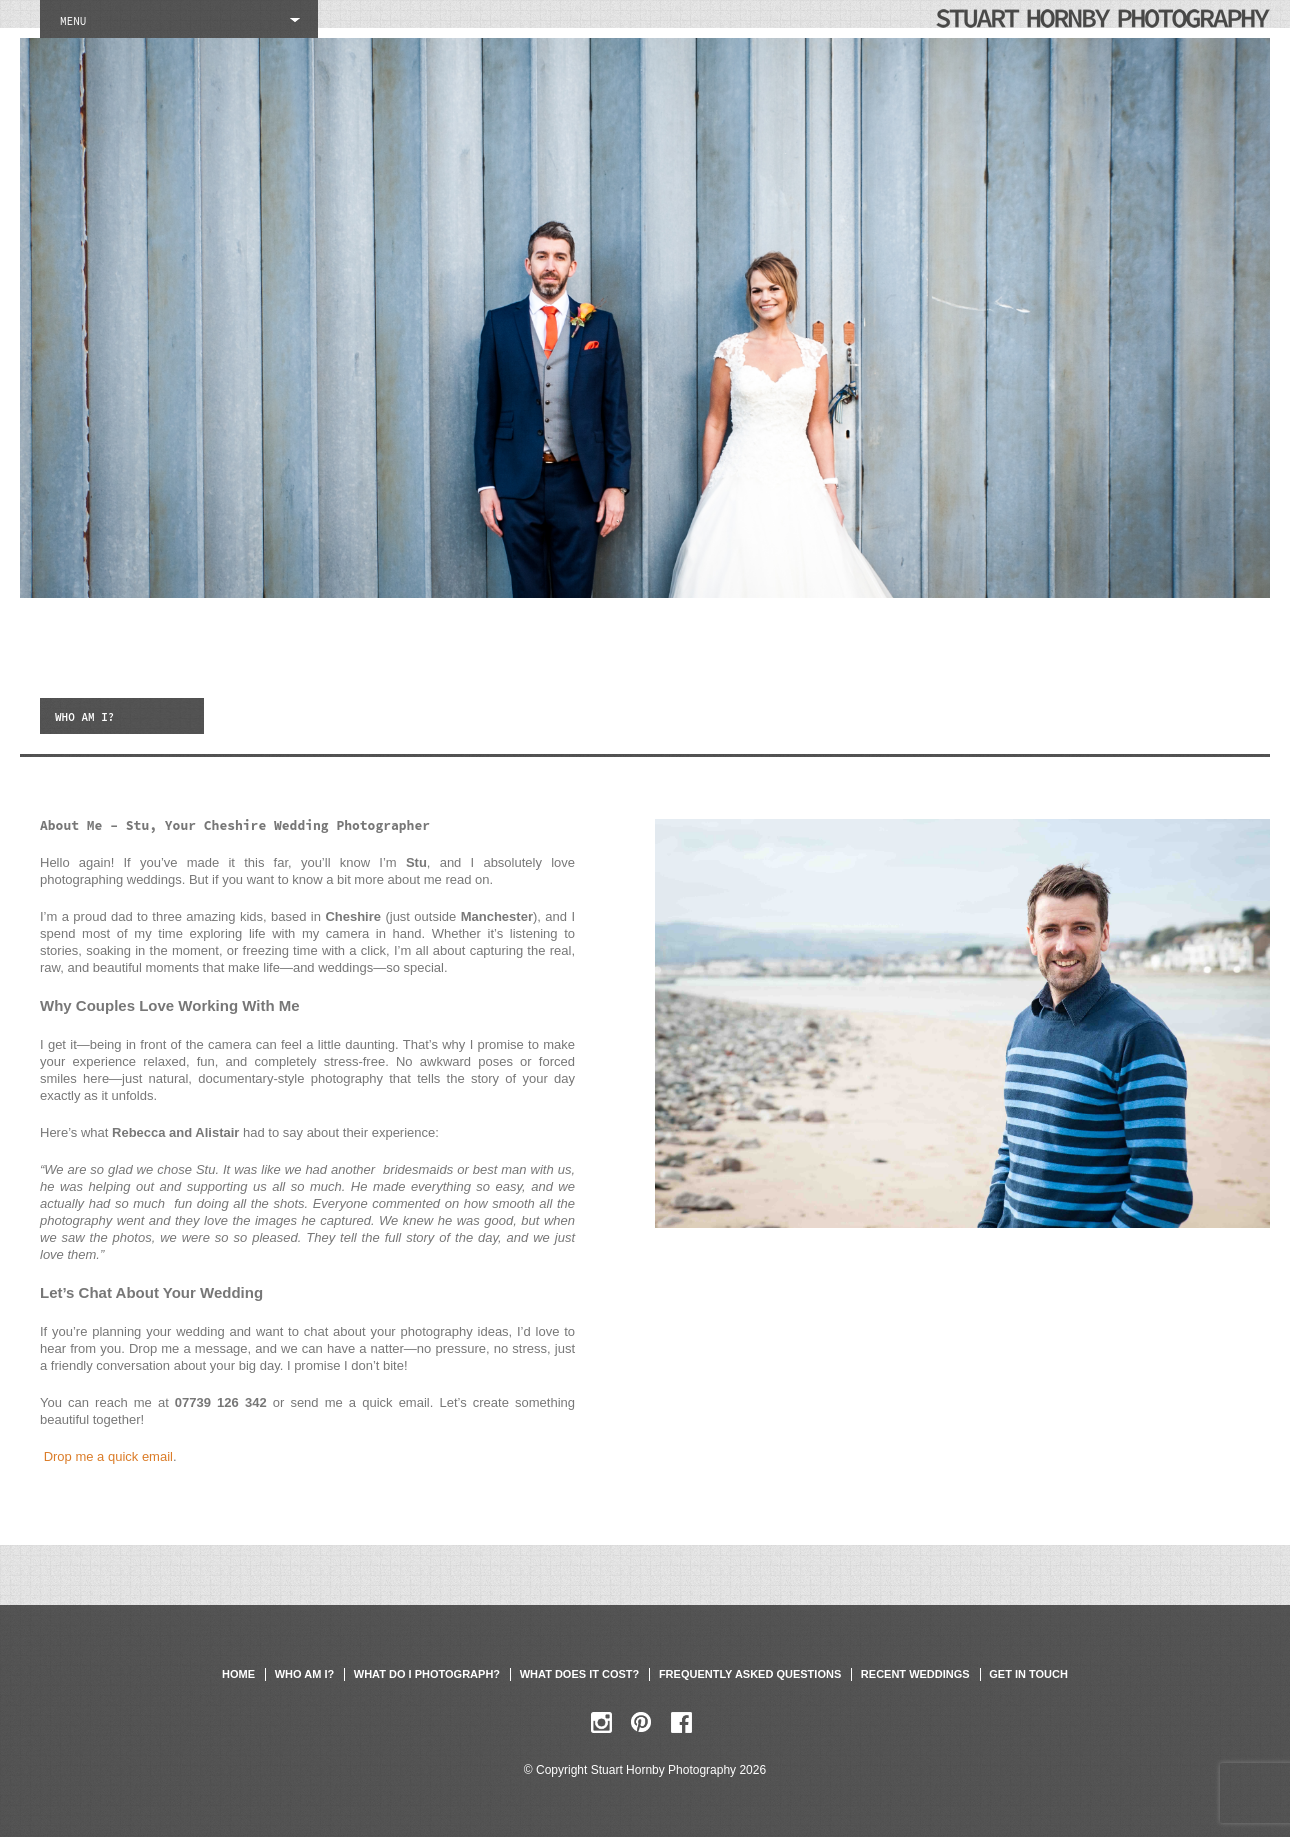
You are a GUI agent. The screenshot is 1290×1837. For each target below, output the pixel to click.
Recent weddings (915, 1674)
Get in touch (1028, 1674)
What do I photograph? (427, 1674)
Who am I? (304, 1674)
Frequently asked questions (750, 1674)
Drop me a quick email (108, 1456)
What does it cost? (580, 1674)
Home (238, 1674)
